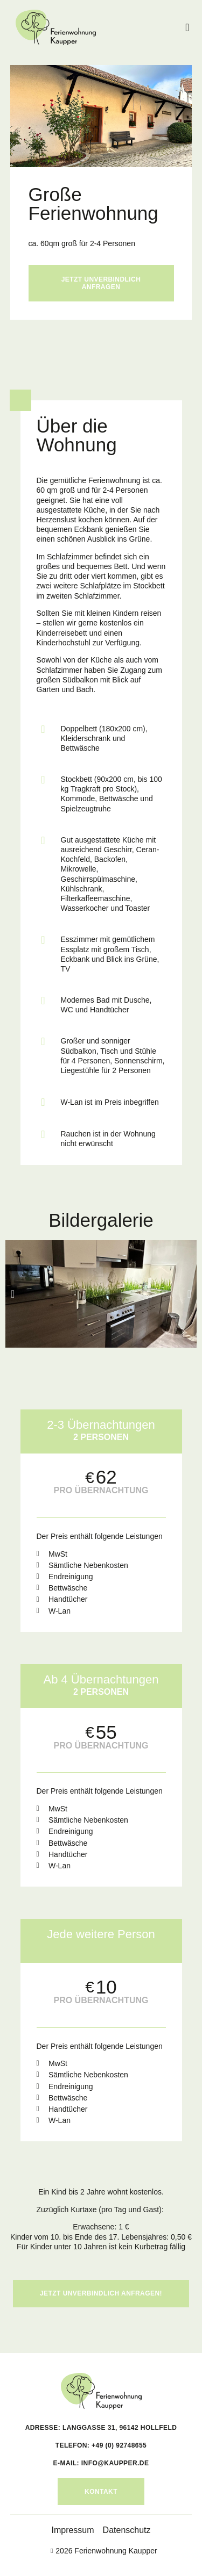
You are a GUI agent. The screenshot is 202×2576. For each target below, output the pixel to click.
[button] (187, 27)
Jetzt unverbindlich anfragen (101, 283)
